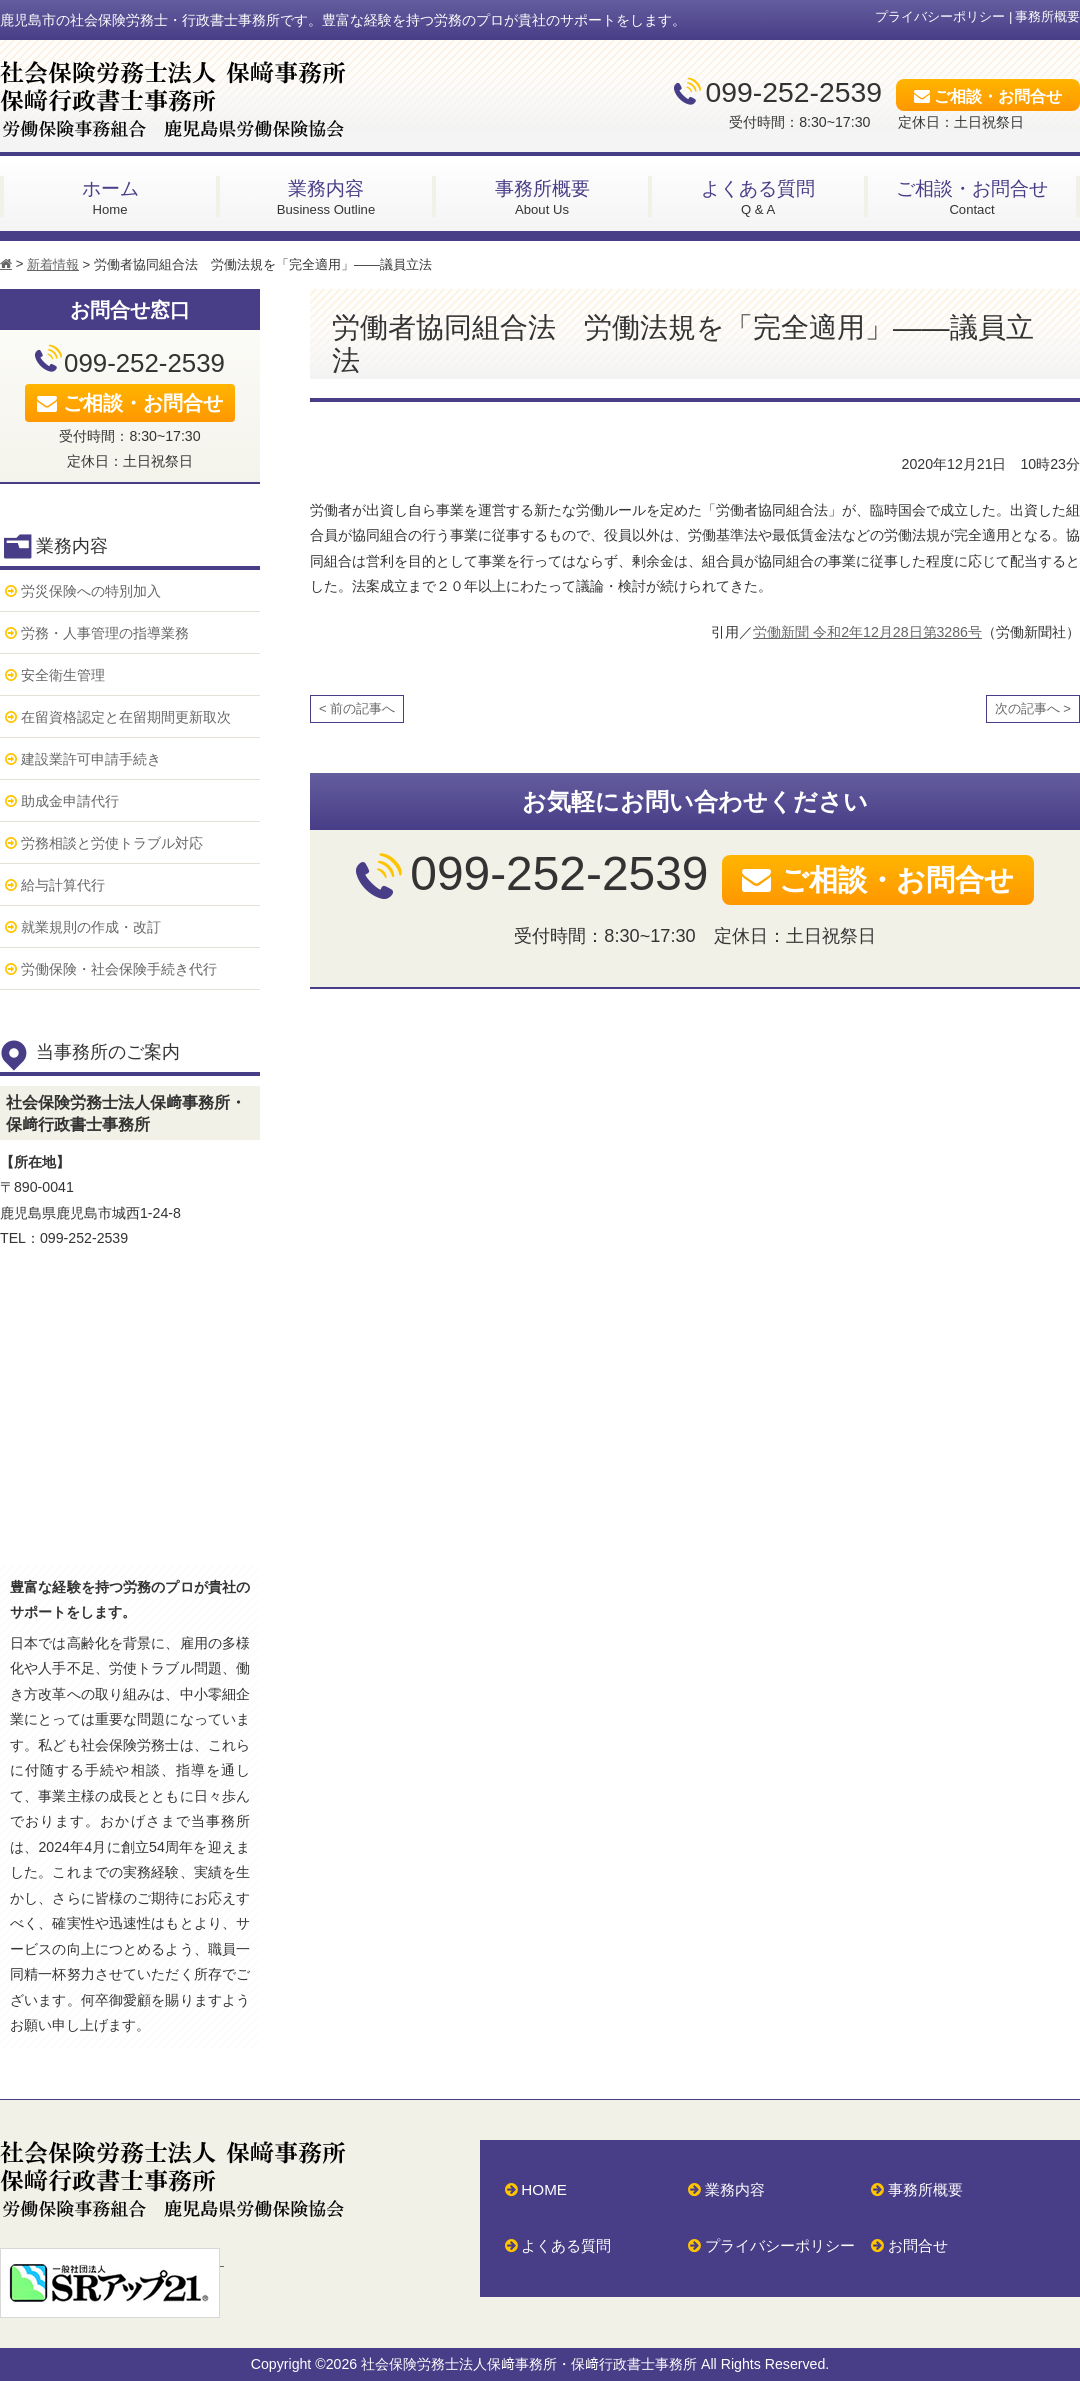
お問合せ (918, 2245)
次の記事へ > (1033, 708)
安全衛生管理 (63, 675)
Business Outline (326, 196)
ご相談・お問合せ (998, 96)
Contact (972, 196)
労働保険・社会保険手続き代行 (119, 969)
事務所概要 (1047, 16)
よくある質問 (566, 2245)
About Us (542, 196)
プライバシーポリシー (940, 16)
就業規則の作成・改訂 (91, 927)
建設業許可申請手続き (91, 759)
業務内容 (735, 2189)
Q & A (758, 196)
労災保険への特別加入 (91, 591)
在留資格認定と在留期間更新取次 (126, 717)
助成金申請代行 (70, 801)
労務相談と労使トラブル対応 (112, 843)
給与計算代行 (63, 885)
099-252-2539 (794, 92)
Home (110, 196)
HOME (544, 2189)
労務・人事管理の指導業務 (105, 633)
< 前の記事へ (357, 708)
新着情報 (53, 264)
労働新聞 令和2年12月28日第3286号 (867, 632)
